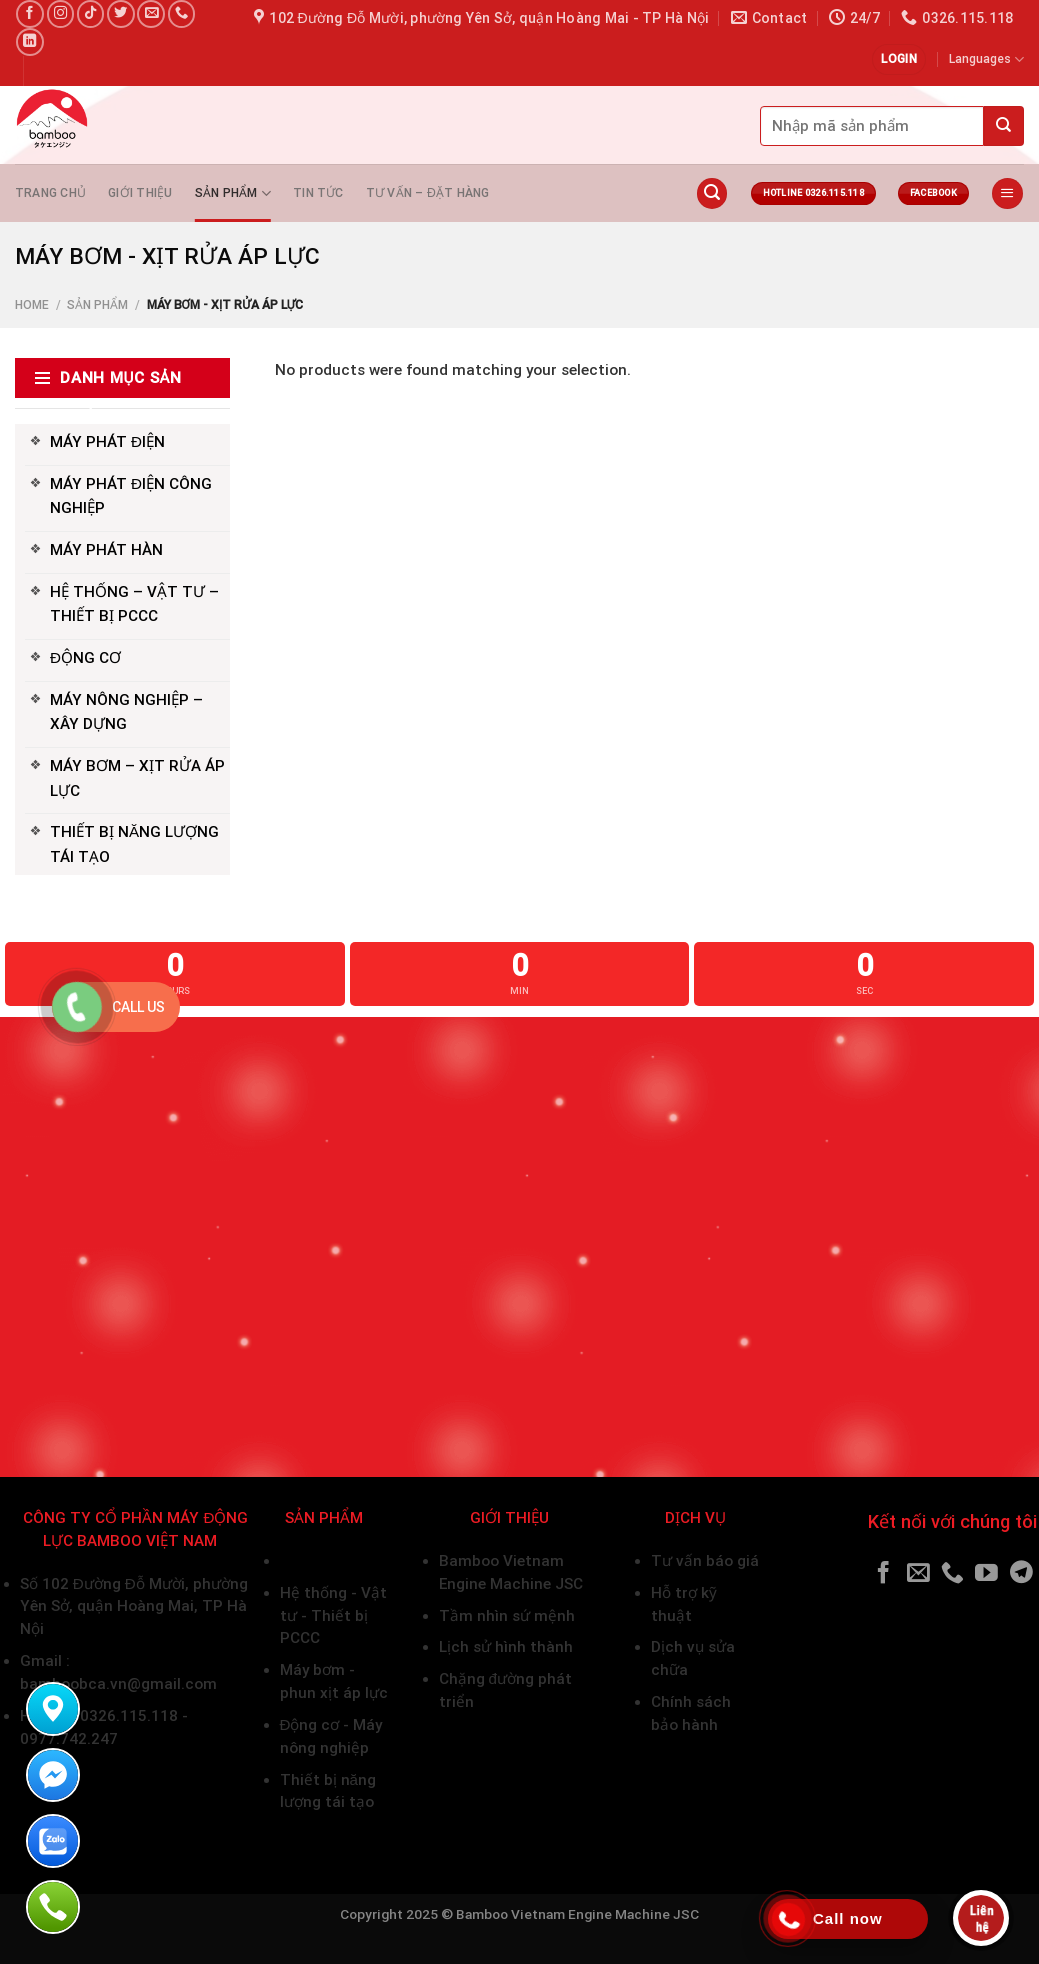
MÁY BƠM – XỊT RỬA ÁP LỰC (137, 778)
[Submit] (1004, 126)
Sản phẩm (233, 193)
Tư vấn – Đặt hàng (428, 193)
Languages (986, 59)
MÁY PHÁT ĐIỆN (107, 442)
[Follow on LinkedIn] (30, 42)
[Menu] (1007, 193)
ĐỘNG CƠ (85, 658)
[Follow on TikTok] (91, 14)
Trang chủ (50, 193)
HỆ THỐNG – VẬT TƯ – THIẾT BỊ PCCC (134, 604)
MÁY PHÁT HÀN (106, 550)
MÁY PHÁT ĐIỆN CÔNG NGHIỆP (131, 496)
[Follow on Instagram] (61, 14)
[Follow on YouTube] (986, 1574)
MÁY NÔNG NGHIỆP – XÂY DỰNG (126, 712)
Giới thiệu (140, 193)
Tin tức (318, 193)
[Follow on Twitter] (121, 14)
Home (32, 305)
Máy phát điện (330, 1561)
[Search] (712, 193)
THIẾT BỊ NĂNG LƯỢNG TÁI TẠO (134, 844)
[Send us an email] (151, 14)
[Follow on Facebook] (30, 14)
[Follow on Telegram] (1021, 1574)
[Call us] (182, 14)
